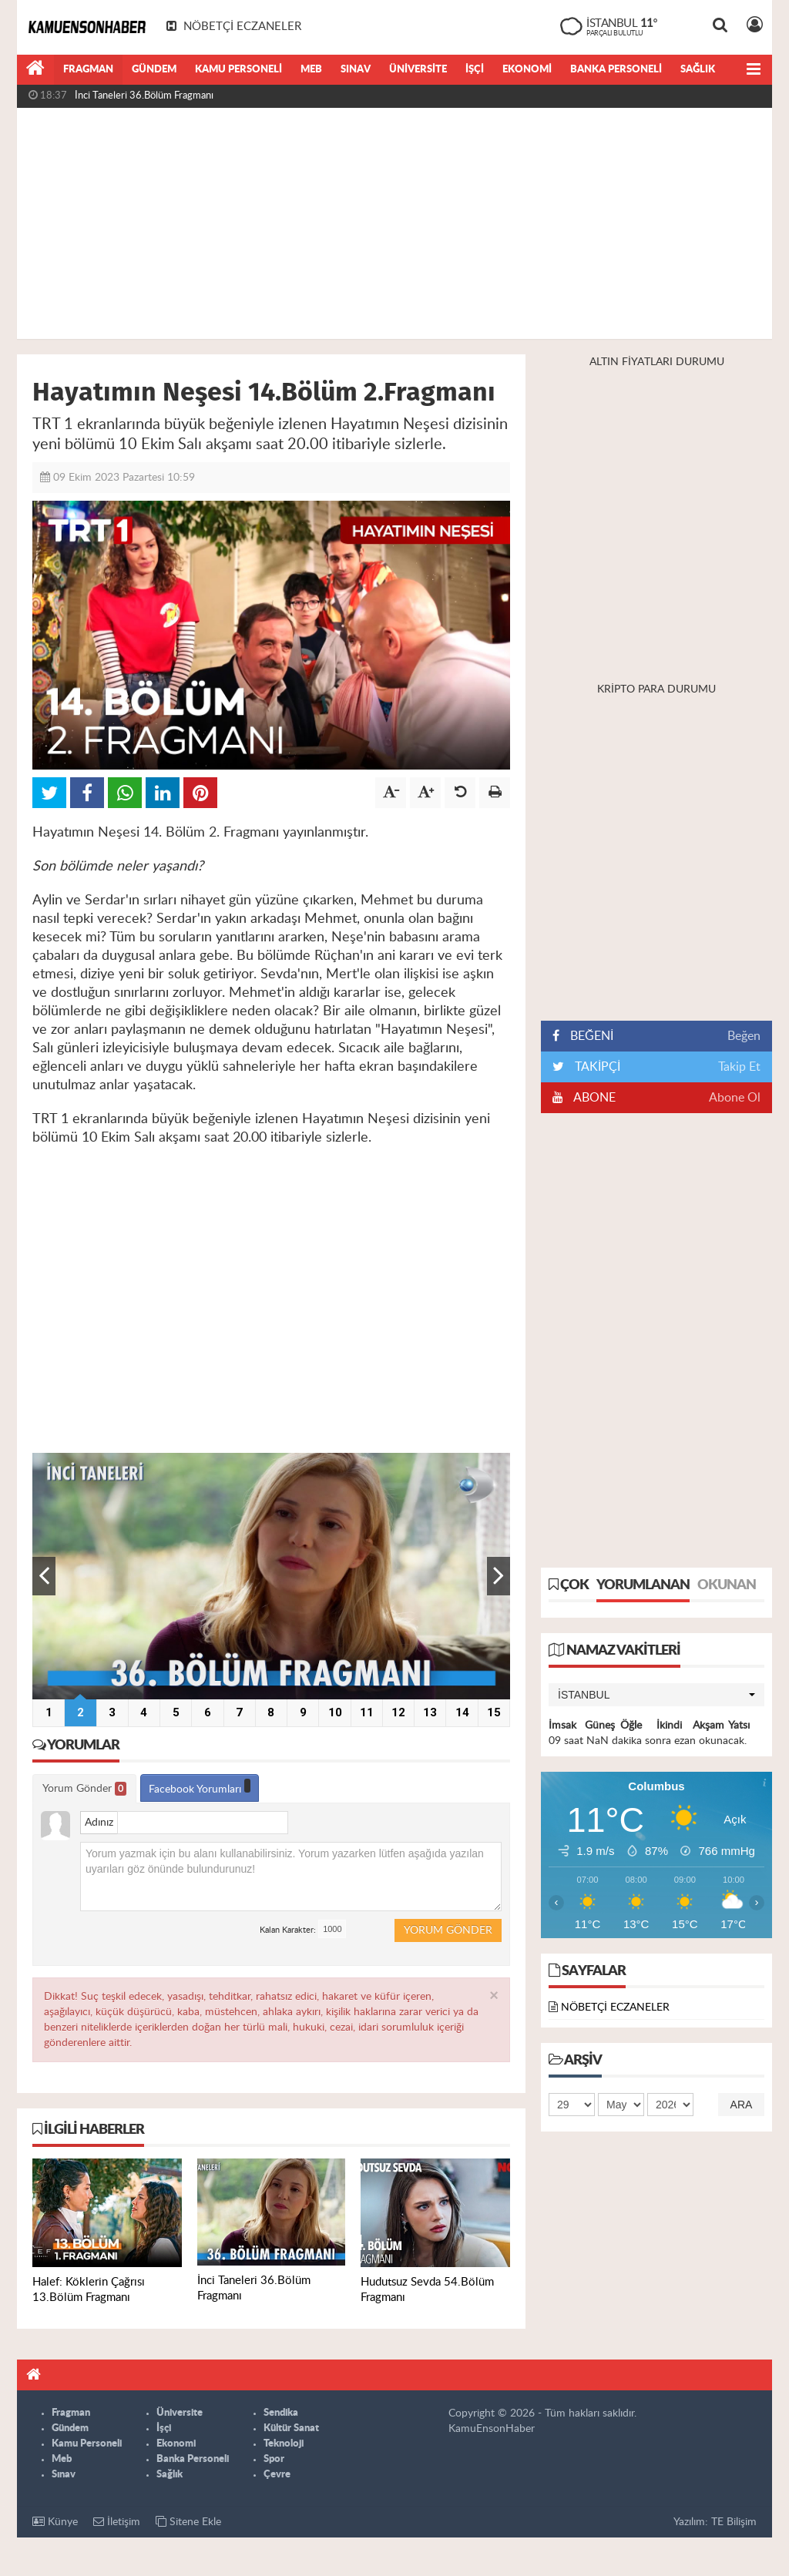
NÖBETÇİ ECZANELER (615, 2007)
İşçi (474, 70)
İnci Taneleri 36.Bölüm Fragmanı (144, 96)
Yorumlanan (643, 1585)
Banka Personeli (616, 70)
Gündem (154, 70)
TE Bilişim (734, 2522)
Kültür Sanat (291, 2428)
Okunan (726, 1585)
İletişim (116, 2521)
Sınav (356, 70)
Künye (55, 2521)
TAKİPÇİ (596, 1067)
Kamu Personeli (238, 70)
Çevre (277, 2475)
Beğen (743, 1036)
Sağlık (697, 70)
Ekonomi (527, 70)
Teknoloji (284, 2444)
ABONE (593, 1098)
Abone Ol (734, 1098)
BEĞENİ (588, 1036)
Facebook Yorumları (199, 1787)
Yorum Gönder (84, 1789)
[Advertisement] (394, 223)
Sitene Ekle (188, 2521)
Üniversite (418, 70)
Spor (274, 2459)
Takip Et (739, 1067)
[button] (656, 1694)
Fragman (88, 70)
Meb (311, 70)
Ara (741, 2104)
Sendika (281, 2413)
